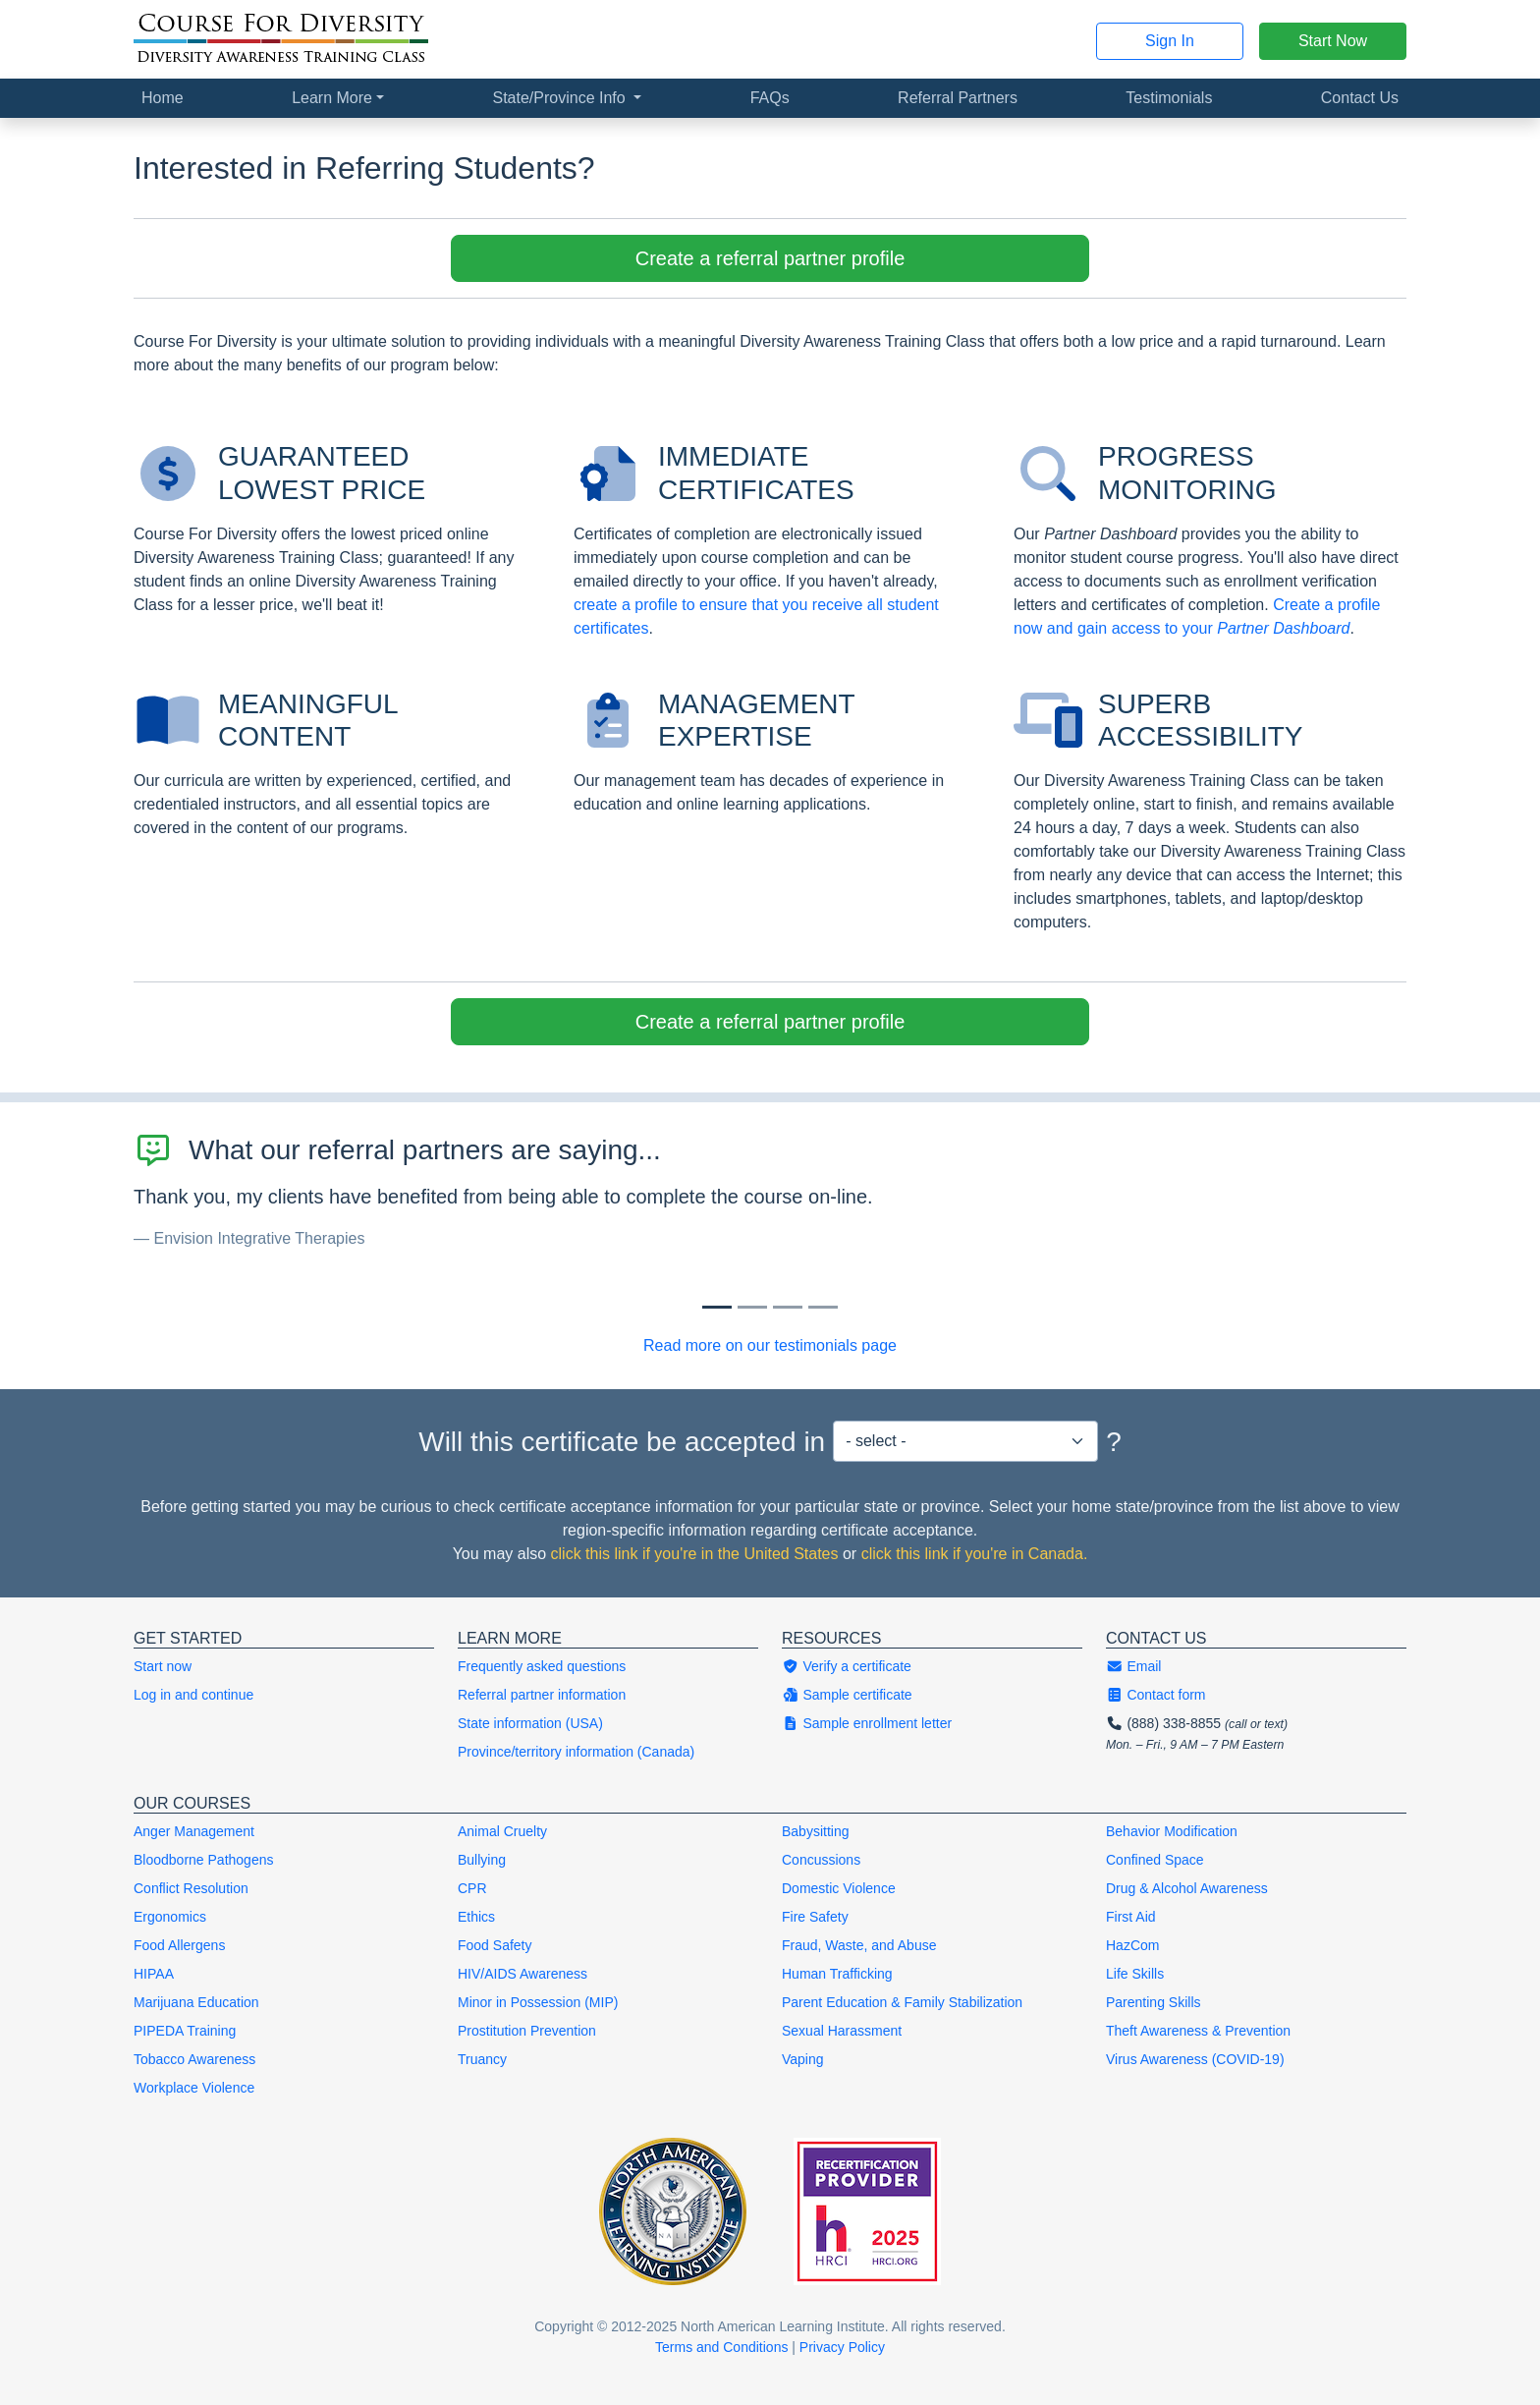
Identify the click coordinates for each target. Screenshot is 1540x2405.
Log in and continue (193, 1695)
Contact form (1156, 1695)
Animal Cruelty (502, 1831)
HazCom (1132, 1945)
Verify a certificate (846, 1666)
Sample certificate (847, 1695)
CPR (472, 1888)
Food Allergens (179, 1945)
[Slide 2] (787, 1307)
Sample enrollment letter (867, 1723)
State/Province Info (561, 97)
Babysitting (815, 1831)
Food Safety (495, 1945)
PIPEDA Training (185, 2031)
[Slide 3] (823, 1307)
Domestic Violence (839, 1888)
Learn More (332, 97)
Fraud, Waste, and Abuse (859, 1945)
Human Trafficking (837, 1974)
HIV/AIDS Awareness (522, 1974)
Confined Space (1155, 1860)
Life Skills (1135, 1974)
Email (1133, 1666)
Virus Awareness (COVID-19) (1195, 2059)
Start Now (1332, 40)
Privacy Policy (842, 2347)
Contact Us (1360, 97)
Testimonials (1169, 97)
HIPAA (154, 1974)
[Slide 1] (752, 1307)
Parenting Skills (1153, 2002)
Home (162, 97)
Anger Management (194, 1831)
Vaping (803, 2059)
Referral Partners (958, 97)
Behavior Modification (1172, 1831)
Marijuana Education (196, 2002)
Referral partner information (542, 1695)
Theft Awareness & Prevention (1198, 2031)
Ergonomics (170, 1917)
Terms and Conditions (721, 2347)
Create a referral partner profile (770, 258)
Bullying (482, 1860)
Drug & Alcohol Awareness (1187, 1888)
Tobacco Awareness (194, 2059)
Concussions (821, 1860)
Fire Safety (815, 1917)
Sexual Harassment (842, 2031)
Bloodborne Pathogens (203, 1860)
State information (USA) (530, 1723)
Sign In (1169, 40)
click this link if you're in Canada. (974, 1553)
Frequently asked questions (542, 1666)
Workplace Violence (194, 2088)
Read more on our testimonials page (770, 1345)
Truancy (482, 2059)
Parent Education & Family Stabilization (902, 2002)
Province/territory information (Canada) (576, 1752)
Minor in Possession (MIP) (538, 2002)
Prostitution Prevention (527, 2031)
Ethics (476, 1917)
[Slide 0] (717, 1307)
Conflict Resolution (191, 1888)
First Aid (1131, 1917)
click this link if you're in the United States (695, 1553)
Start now (163, 1666)
